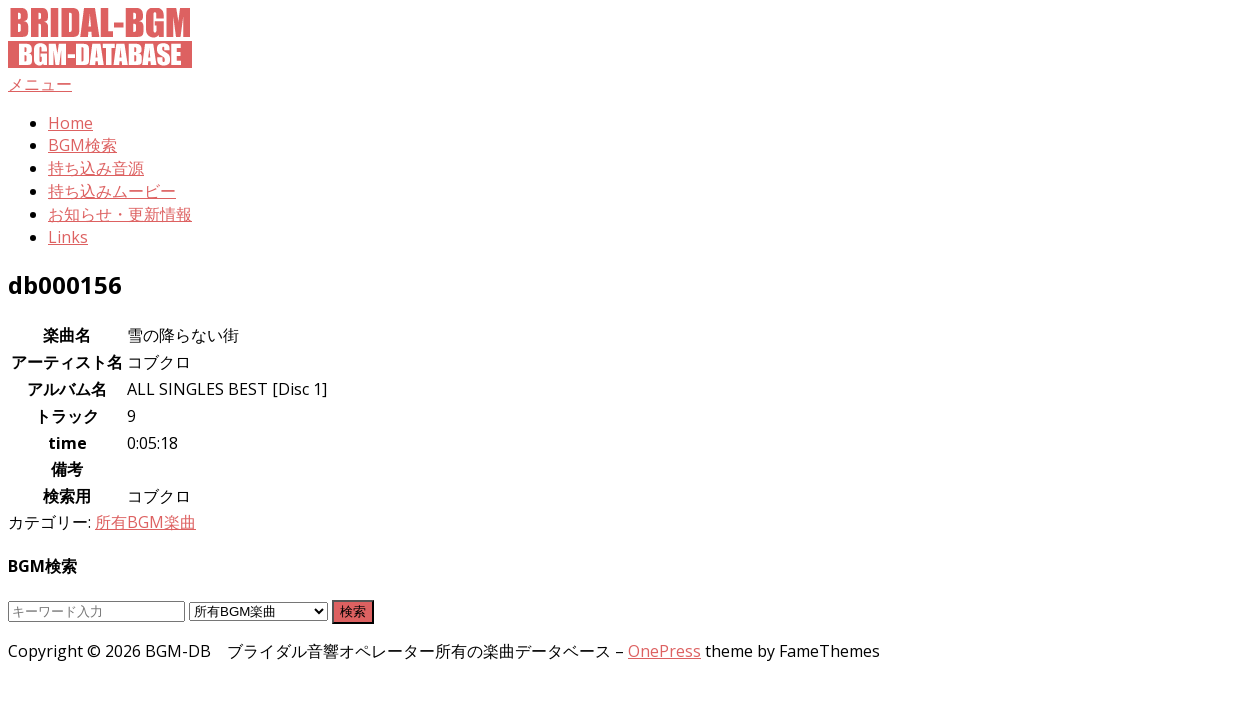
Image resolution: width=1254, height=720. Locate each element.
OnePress (664, 651)
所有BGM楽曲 (145, 522)
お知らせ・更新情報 (120, 214)
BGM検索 (82, 145)
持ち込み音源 (96, 168)
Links (68, 237)
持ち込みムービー (112, 191)
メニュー (40, 84)
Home (70, 123)
